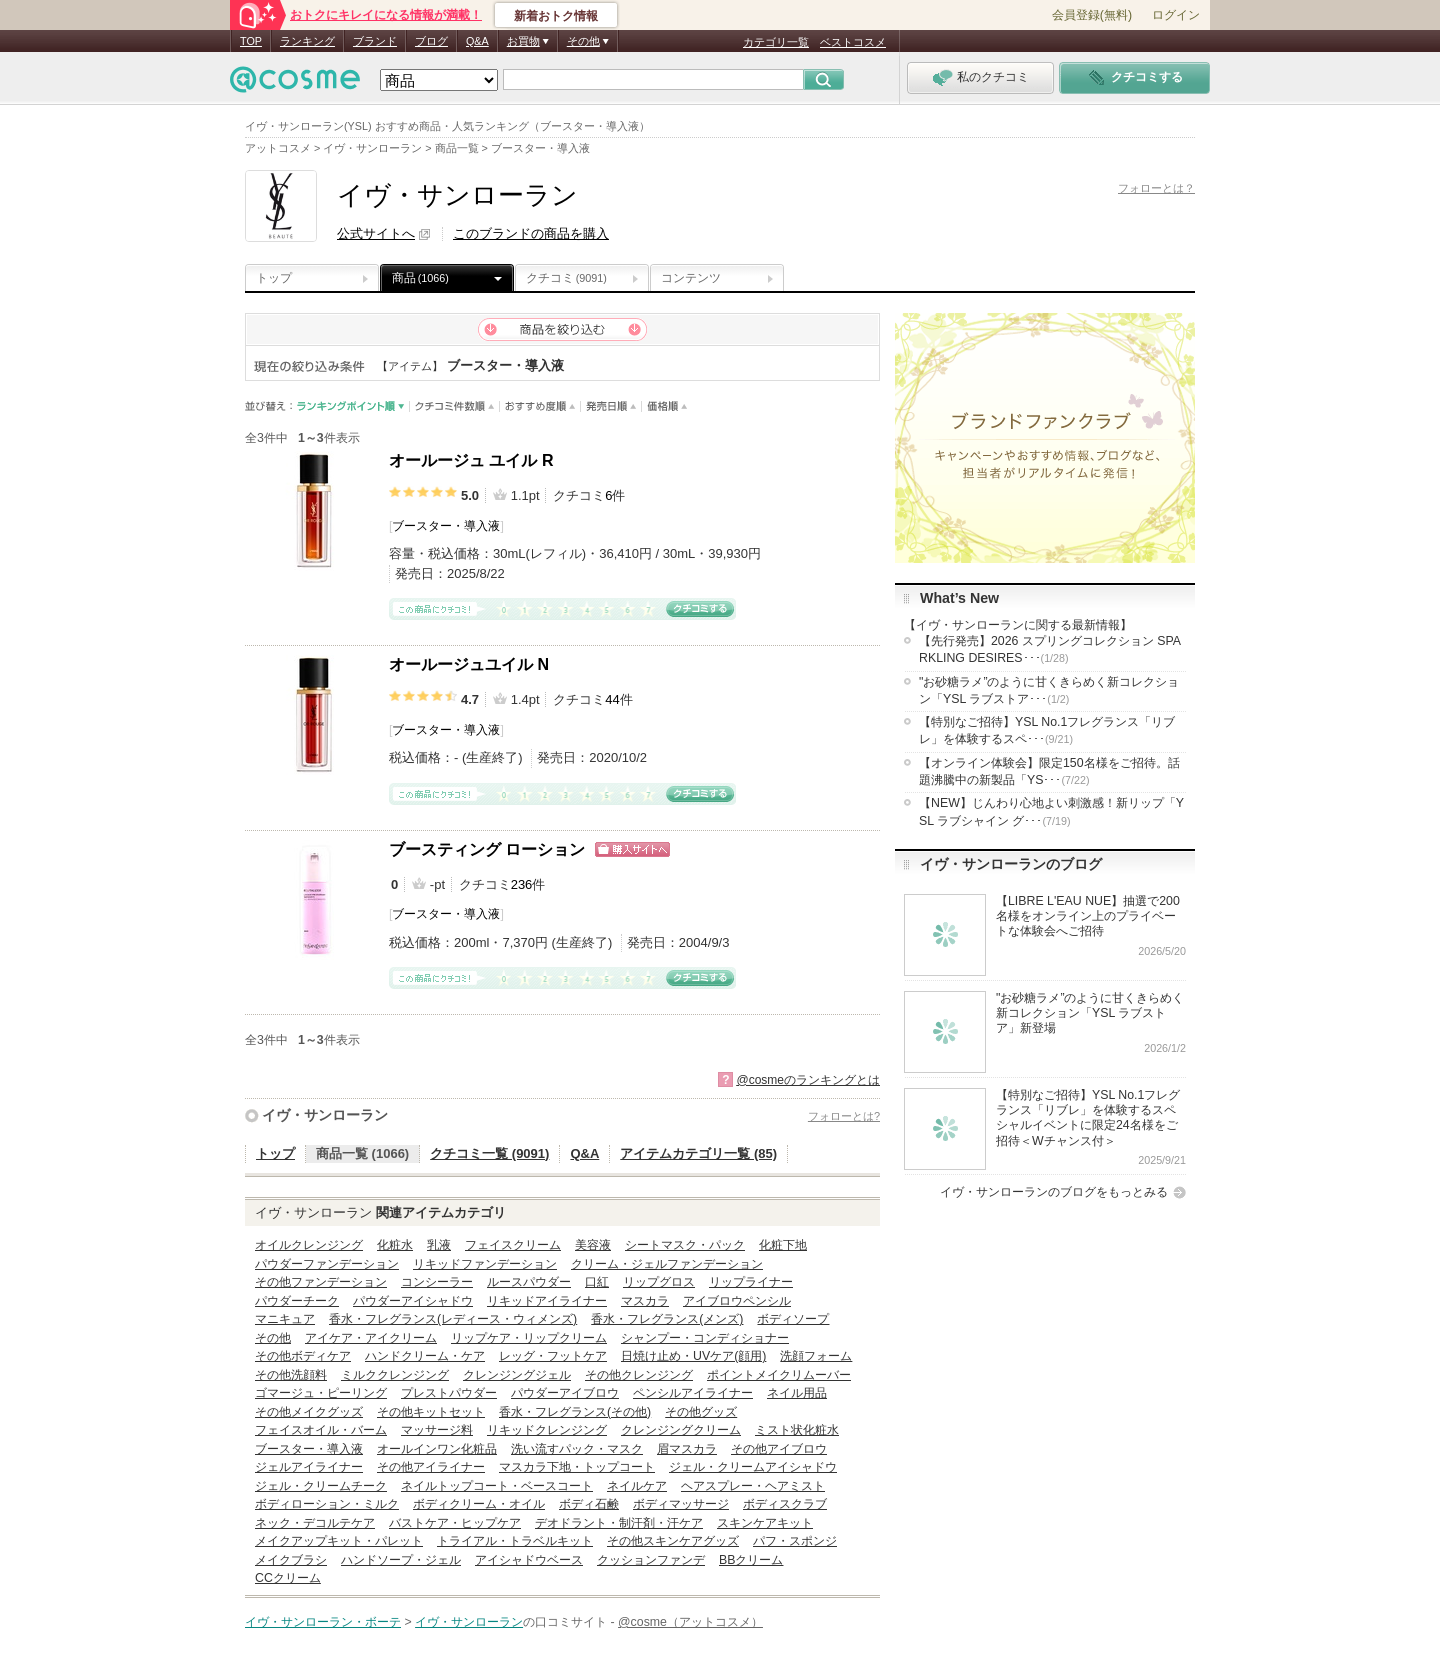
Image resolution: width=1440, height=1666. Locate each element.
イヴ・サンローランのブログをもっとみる (1054, 1192)
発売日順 (611, 406)
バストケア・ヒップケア (455, 1523)
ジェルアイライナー (309, 1467)
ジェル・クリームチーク (321, 1486)
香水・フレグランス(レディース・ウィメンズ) (453, 1319)
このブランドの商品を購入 (531, 233)
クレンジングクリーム (681, 1430)
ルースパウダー (529, 1282)
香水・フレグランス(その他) (575, 1412)
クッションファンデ (651, 1560)
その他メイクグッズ (309, 1412)
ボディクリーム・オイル (479, 1504)
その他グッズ (701, 1412)
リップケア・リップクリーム (529, 1338)
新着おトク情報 (556, 16)
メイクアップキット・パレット (339, 1541)
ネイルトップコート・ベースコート (497, 1486)
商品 (420, 278)
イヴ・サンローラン (325, 1115)
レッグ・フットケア (553, 1356)
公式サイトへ (376, 233)
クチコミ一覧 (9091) (489, 1153)
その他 (273, 1338)
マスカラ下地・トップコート (577, 1467)
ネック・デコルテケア (315, 1523)
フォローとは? (844, 1116)
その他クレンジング (639, 1375)
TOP (251, 41)
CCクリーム (288, 1578)
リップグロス (659, 1282)
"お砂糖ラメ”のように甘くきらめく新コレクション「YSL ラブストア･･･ (1049, 690)
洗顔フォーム (816, 1356)
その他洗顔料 (291, 1375)
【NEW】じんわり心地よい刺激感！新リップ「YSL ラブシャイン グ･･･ (1051, 811)
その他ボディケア (303, 1356)
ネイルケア (637, 1486)
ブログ (431, 41)
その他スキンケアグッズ (673, 1541)
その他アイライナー (431, 1467)
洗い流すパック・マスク (577, 1449)
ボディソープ (793, 1319)
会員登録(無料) (1092, 15)
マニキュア (285, 1319)
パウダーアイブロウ (565, 1393)
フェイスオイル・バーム (321, 1430)
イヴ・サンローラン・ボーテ (323, 1622)
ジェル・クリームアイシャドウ (753, 1467)
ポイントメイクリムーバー (779, 1375)
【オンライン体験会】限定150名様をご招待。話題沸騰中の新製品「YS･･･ (1049, 771)
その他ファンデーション (321, 1282)
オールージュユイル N (469, 664)
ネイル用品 (797, 1393)
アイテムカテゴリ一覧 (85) (698, 1153)
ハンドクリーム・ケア (425, 1356)
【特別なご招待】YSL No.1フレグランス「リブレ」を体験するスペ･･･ (1047, 730)
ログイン (1176, 15)
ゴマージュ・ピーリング (321, 1393)
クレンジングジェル (517, 1375)
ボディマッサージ (681, 1504)
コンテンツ (691, 278)
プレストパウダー (449, 1393)
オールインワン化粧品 (437, 1449)
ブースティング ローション (487, 849)
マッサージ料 (437, 1430)
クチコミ (566, 278)
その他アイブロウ (779, 1449)
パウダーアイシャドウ (413, 1301)
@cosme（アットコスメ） (690, 1622)
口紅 (597, 1282)
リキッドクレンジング (547, 1430)
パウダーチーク (297, 1301)
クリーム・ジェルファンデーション (667, 1264)
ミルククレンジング (395, 1375)
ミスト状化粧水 (797, 1430)
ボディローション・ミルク (327, 1504)
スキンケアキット (765, 1523)
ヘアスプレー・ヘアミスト (753, 1486)
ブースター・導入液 (446, 526)
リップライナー (751, 1282)
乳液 (439, 1245)
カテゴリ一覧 (776, 42)
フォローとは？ (1156, 188)
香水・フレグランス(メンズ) (667, 1319)
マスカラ (645, 1301)
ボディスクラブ (785, 1504)
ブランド (375, 41)
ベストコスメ (853, 42)
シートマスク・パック (685, 1245)
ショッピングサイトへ (632, 849)
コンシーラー (437, 1282)
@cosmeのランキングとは (808, 1080)
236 (522, 884)
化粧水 (395, 1245)
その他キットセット (431, 1412)
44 (612, 699)
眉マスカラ (687, 1449)
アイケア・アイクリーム (371, 1338)
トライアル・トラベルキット (515, 1541)
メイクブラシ (291, 1560)
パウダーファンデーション (327, 1264)
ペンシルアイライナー (693, 1393)
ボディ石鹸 (589, 1504)
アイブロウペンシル (737, 1301)
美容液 (593, 1245)
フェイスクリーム (513, 1245)
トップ (274, 278)
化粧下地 (783, 1245)
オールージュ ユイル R (471, 460)
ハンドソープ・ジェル (401, 1560)
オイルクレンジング (309, 1245)
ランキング (307, 41)
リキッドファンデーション (485, 1264)
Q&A (477, 41)
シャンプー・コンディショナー (705, 1338)
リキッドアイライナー (547, 1301)
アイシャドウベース (529, 1560)
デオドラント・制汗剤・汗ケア (619, 1523)
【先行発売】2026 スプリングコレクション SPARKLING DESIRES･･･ (1050, 649)
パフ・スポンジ (795, 1541)
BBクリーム (751, 1560)
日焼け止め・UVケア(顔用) (693, 1356)
